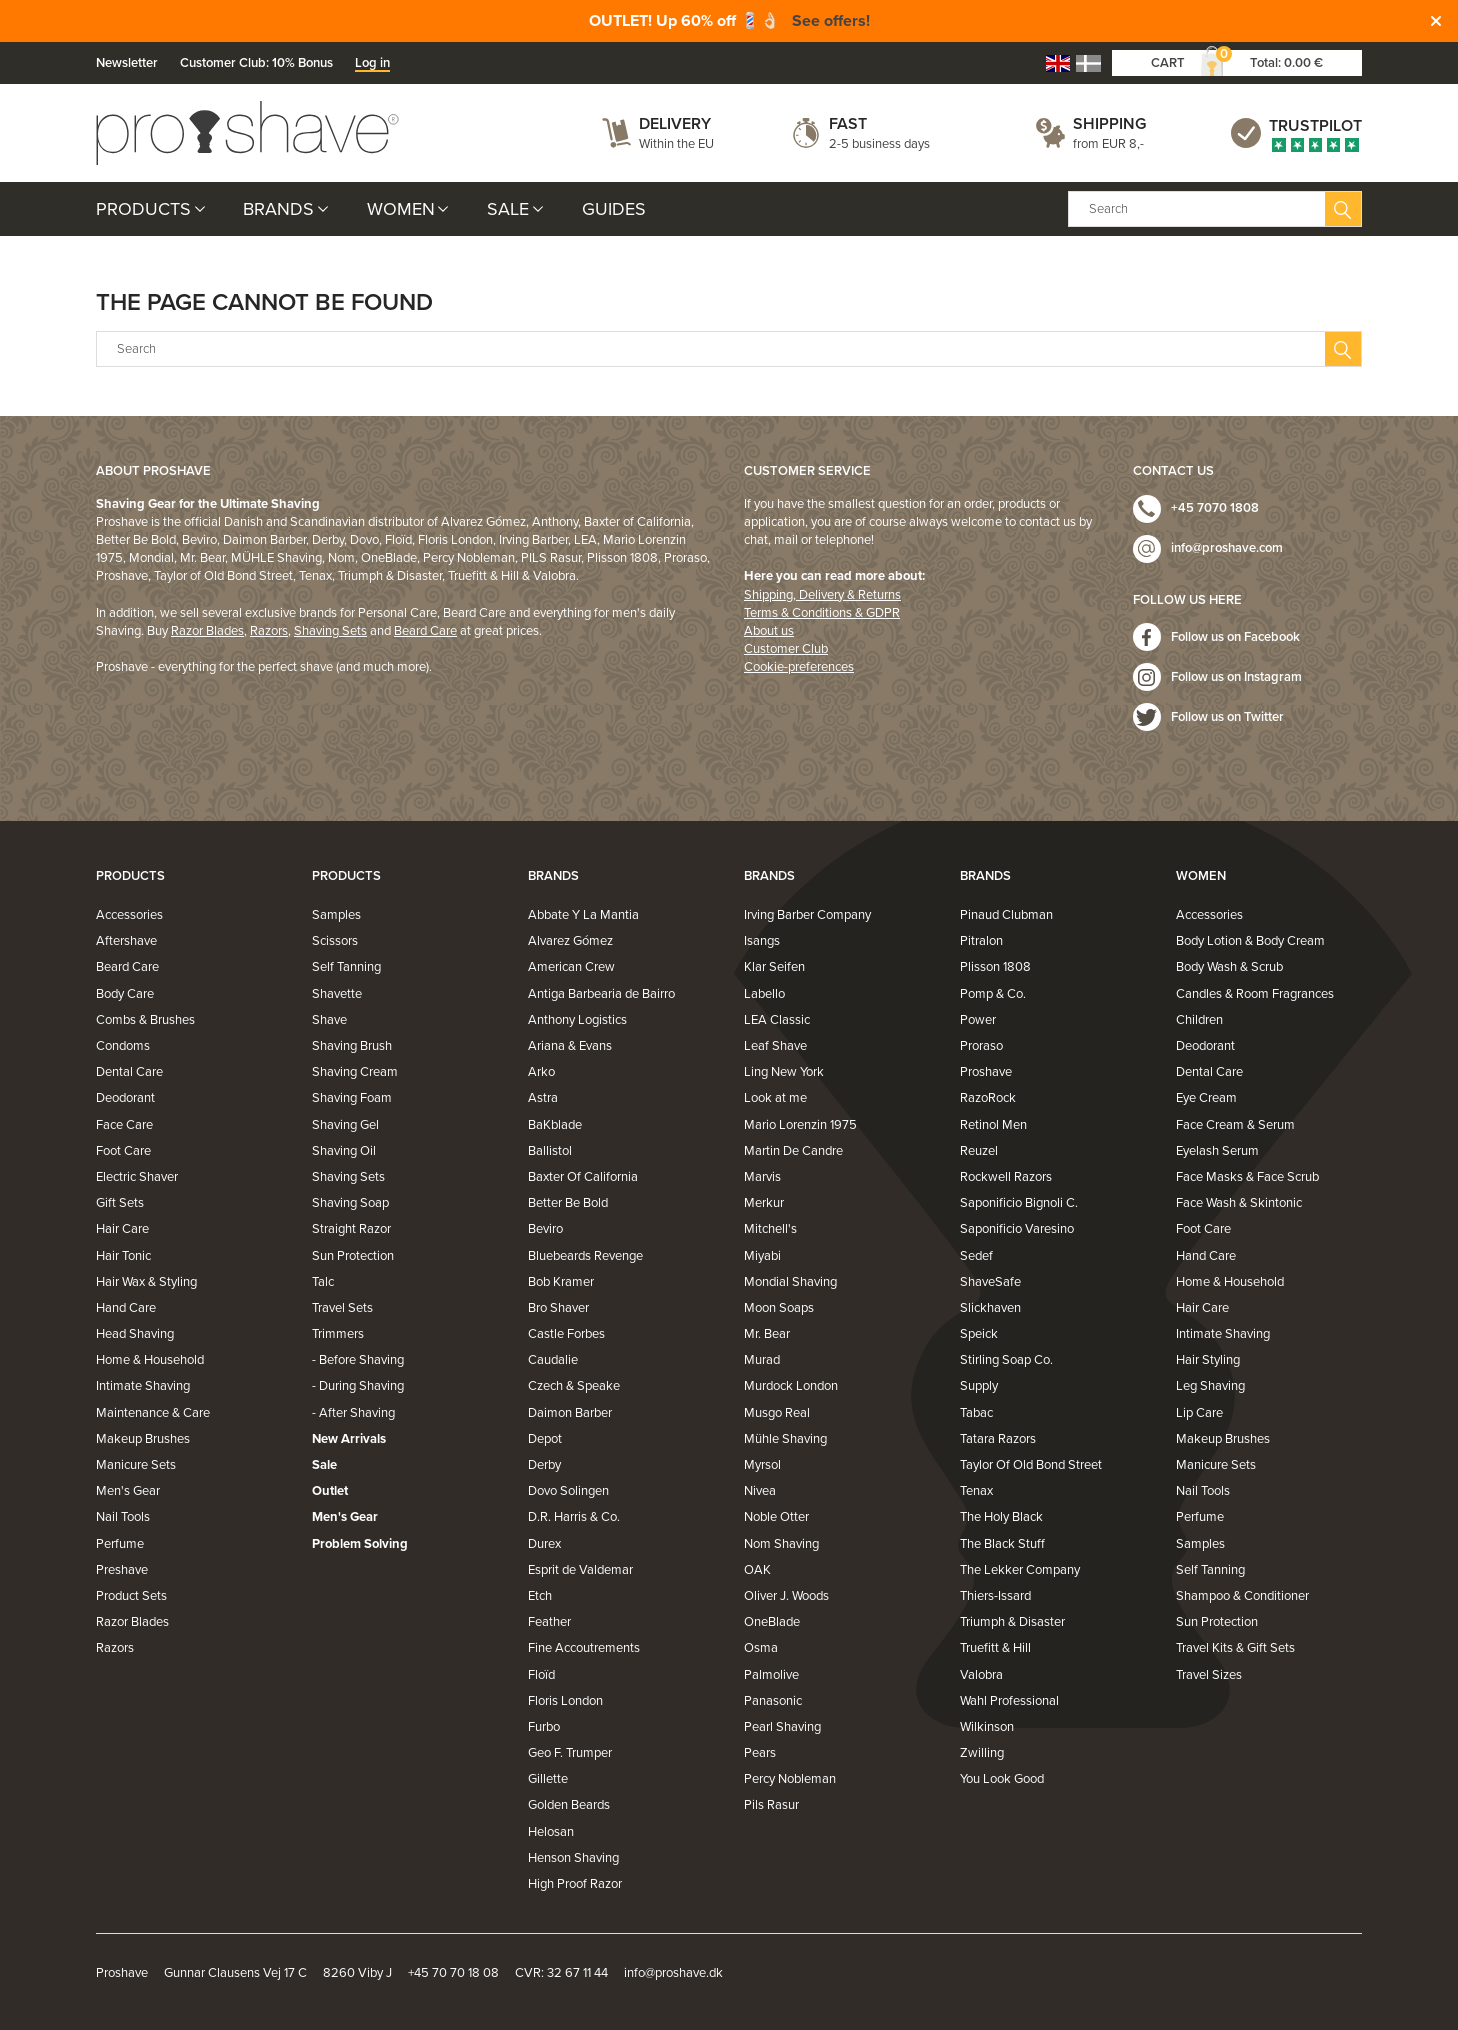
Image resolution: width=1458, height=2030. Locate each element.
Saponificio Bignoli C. (1019, 1203)
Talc (323, 1282)
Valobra (981, 1675)
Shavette (337, 994)
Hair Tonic (123, 1256)
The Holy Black (1001, 1517)
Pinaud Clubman (1006, 915)
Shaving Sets (330, 631)
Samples (336, 915)
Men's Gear (128, 1491)
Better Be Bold (568, 1203)
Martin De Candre (793, 1151)
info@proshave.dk (673, 1973)
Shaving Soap (350, 1203)
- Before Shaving (358, 1360)
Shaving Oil (344, 1151)
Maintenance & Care (153, 1413)
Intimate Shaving (143, 1386)
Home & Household (150, 1360)
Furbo (544, 1727)
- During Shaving (358, 1386)
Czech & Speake (574, 1386)
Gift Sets (120, 1203)
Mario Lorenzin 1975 (800, 1125)
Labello (764, 994)
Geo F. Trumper (570, 1753)
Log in (372, 63)
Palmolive (771, 1675)
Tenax (976, 1491)
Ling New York (784, 1072)
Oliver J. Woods (786, 1596)
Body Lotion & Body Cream (1250, 941)
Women (401, 209)
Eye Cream (1206, 1098)
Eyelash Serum (1217, 1151)
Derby (544, 1465)
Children (1199, 1020)
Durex (544, 1544)
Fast (848, 124)
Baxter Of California (583, 1177)
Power (978, 1020)
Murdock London (791, 1386)
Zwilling (982, 1753)
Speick (979, 1334)
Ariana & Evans (570, 1046)
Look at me (775, 1098)
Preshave (122, 1570)
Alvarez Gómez (570, 941)
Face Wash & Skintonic (1239, 1203)
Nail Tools (123, 1517)
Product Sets (131, 1596)
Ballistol (550, 1151)
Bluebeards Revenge (585, 1256)
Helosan (551, 1832)
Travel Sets (342, 1308)
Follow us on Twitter (1227, 717)
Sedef (976, 1256)
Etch (540, 1596)
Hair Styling (1208, 1360)
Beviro (545, 1229)
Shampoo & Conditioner (1242, 1596)
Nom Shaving (781, 1544)
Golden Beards (569, 1805)
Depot (545, 1439)
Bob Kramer (561, 1282)
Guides (614, 209)
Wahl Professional (1009, 1701)
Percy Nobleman (790, 1779)
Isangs (762, 941)
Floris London (565, 1701)
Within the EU (676, 144)
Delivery (675, 124)
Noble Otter (776, 1517)
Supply (979, 1386)
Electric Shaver (137, 1177)
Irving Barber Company (807, 915)
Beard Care (425, 631)
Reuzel (979, 1151)
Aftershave (126, 941)
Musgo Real (777, 1413)
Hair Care (122, 1229)
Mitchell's (770, 1229)
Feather (549, 1622)
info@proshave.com (1227, 548)
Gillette (548, 1779)
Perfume (120, 1544)
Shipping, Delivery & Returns (822, 595)
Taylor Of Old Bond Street (1031, 1465)
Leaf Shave (775, 1046)
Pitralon (981, 941)
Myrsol (762, 1465)
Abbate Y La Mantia (583, 915)
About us (769, 631)
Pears (760, 1753)
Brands (278, 209)
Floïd (541, 1675)
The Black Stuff (1002, 1544)
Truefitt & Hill (995, 1648)
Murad (762, 1360)
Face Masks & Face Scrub (1247, 1177)
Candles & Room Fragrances (1255, 994)
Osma (761, 1648)
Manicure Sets (136, 1465)
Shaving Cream (355, 1072)
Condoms (123, 1046)
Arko (541, 1072)
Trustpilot (1315, 126)
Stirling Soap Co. (1006, 1360)
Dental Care (129, 1072)
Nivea (760, 1491)
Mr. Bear (767, 1334)
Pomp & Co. (993, 994)
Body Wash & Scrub (1229, 967)
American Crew (571, 967)
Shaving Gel (345, 1125)
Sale (508, 209)
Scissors (335, 941)
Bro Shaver (558, 1308)
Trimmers (338, 1334)
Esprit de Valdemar (580, 1570)
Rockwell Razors (1006, 1177)
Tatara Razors (998, 1439)
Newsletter (127, 63)
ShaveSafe (990, 1282)
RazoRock (988, 1098)
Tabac (976, 1413)
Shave (329, 1020)
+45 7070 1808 (1215, 508)
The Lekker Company (1020, 1570)
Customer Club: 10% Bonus (256, 63)
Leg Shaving (1210, 1386)
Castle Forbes (566, 1334)
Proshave (986, 1072)
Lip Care (1199, 1413)
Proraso (981, 1046)
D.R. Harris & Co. (574, 1517)
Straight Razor (351, 1229)
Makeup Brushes (143, 1439)
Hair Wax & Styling (146, 1282)
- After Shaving (353, 1413)
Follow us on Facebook (1235, 637)
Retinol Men (993, 1125)
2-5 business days (879, 144)
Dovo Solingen (568, 1491)
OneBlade (772, 1622)
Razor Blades (207, 631)
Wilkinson (987, 1727)
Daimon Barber (570, 1413)
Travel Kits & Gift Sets (1235, 1648)
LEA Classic (777, 1020)
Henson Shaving (573, 1858)
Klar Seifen (774, 967)
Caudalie (553, 1360)
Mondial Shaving (790, 1282)
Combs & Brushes (145, 1020)
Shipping (1109, 124)
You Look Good (1002, 1779)
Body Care (125, 994)
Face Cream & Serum (1235, 1125)
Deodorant (125, 1098)
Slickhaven (990, 1308)
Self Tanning (346, 967)
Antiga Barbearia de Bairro (601, 994)
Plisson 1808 (995, 967)
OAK (757, 1570)
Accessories (129, 915)
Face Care (124, 1125)
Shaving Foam (352, 1098)
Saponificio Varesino (1017, 1229)
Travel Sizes (1209, 1675)
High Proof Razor (575, 1884)
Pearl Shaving (782, 1727)
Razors (269, 631)
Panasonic (773, 1701)
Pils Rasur (771, 1805)
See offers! (831, 21)
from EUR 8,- (1108, 144)
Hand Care (126, 1308)
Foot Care (123, 1151)
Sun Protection (353, 1256)
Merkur (764, 1203)
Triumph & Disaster (1012, 1622)
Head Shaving (135, 1334)
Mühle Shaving (785, 1439)
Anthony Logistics (577, 1020)
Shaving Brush (352, 1046)
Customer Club (786, 649)
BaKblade (555, 1125)
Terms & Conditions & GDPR (822, 613)
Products (143, 209)
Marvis (762, 1177)
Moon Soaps (779, 1308)
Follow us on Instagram (1236, 677)
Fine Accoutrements (584, 1648)
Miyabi (762, 1256)
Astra (543, 1098)
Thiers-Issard (995, 1596)
